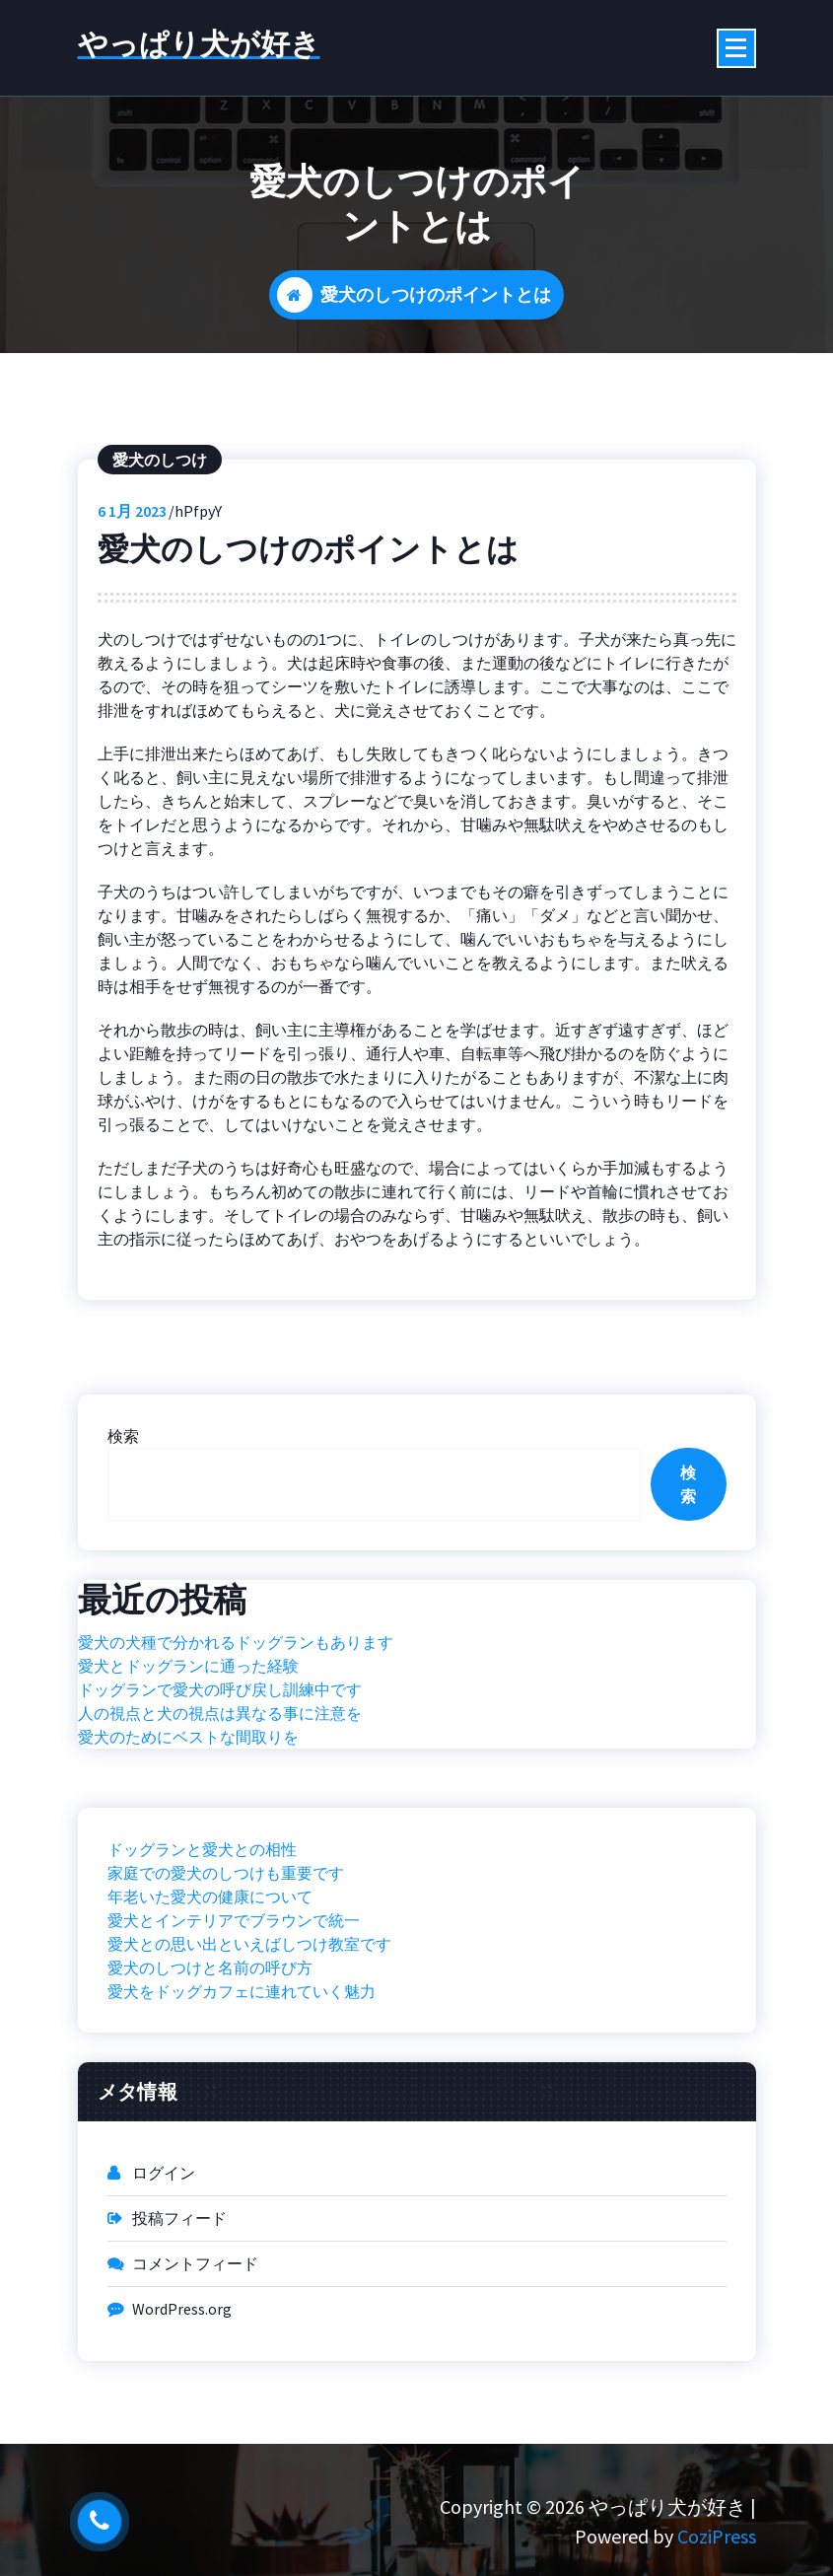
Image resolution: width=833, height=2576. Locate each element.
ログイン (163, 2249)
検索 (123, 1513)
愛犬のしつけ (159, 536)
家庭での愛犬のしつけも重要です (225, 1950)
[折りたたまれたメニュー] (736, 48)
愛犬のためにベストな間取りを (188, 1814)
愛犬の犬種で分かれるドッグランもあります (235, 1719)
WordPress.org (182, 2386)
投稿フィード (179, 2295)
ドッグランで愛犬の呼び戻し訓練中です (220, 1766)
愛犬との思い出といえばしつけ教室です (249, 2021)
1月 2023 (132, 588)
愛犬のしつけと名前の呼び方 (209, 2044)
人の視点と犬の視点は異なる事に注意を (220, 1790)
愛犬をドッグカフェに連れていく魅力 (241, 2068)
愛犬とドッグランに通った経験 (188, 1743)
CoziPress (716, 2536)
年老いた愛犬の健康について (209, 1973)
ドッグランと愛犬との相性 (202, 1926)
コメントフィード (195, 2340)
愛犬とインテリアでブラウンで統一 (233, 1997)
